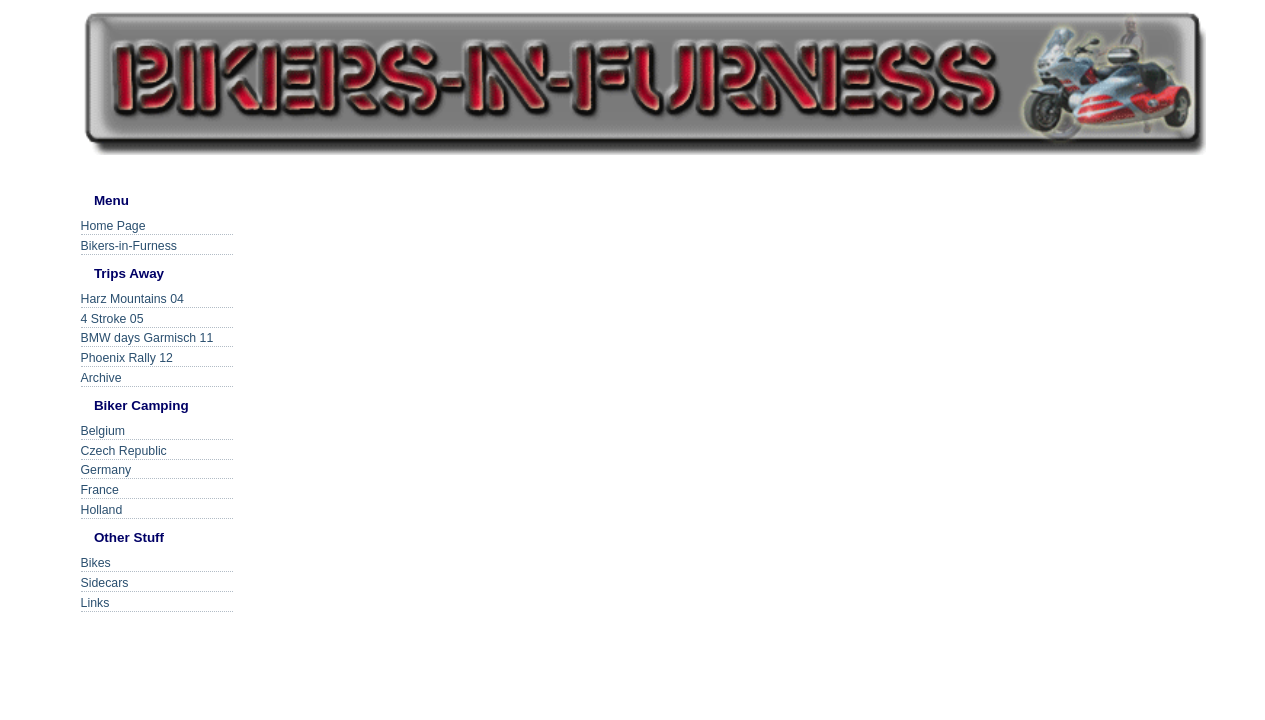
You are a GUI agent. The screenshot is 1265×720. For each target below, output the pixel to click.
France (100, 490)
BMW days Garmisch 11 (147, 338)
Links (95, 603)
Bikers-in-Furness (129, 246)
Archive (101, 378)
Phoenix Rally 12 (127, 358)
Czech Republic (124, 451)
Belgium (103, 431)
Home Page (113, 226)
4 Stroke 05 (112, 319)
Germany (106, 470)
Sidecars (105, 583)
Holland (102, 510)
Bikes (96, 563)
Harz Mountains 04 (132, 299)
